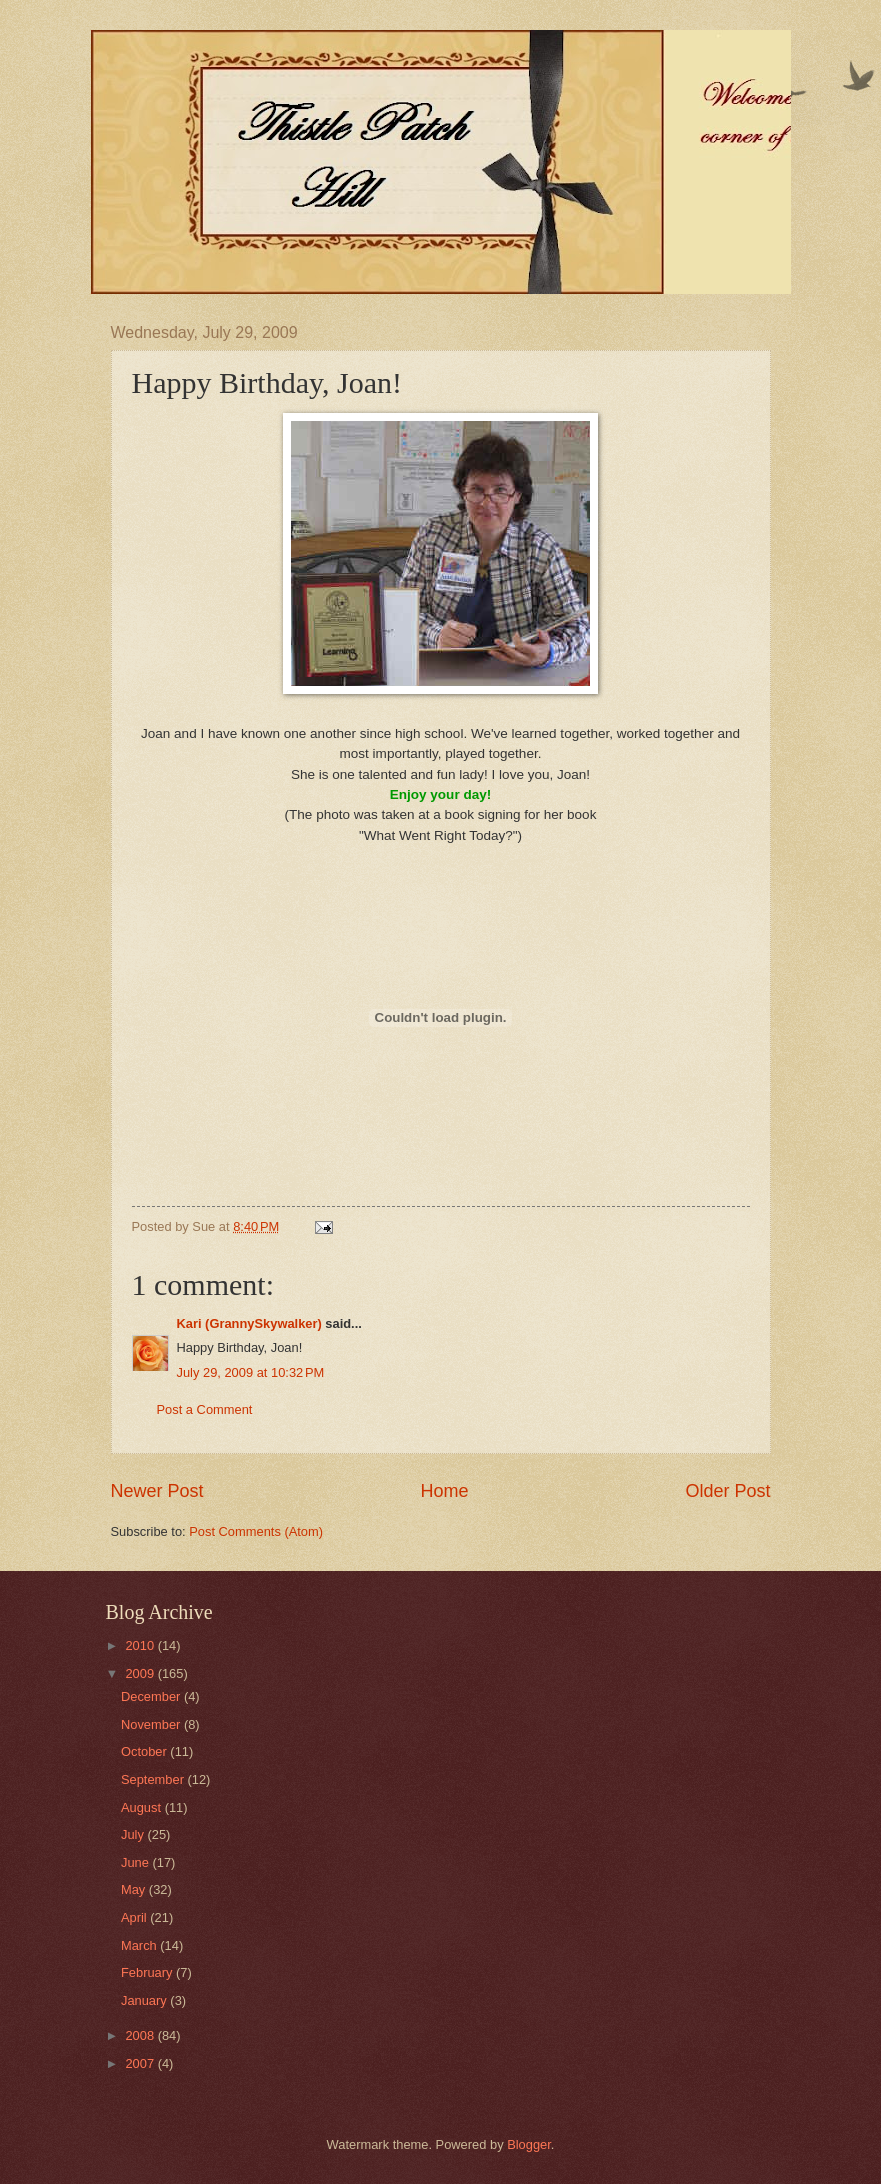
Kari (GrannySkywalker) (249, 1323)
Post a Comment (205, 1409)
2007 (141, 2063)
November (152, 1724)
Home (444, 1491)
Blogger (529, 2144)
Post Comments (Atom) (256, 1531)
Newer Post (157, 1491)
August (143, 1807)
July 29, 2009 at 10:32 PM (251, 1372)
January (145, 2000)
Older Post (727, 1491)
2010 (141, 1645)
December (152, 1696)
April (135, 1917)
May (135, 1889)
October (145, 1751)
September (154, 1779)
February (148, 1972)
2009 (141, 1673)
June (137, 1862)
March (140, 1945)
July (134, 1834)
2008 (141, 2035)
